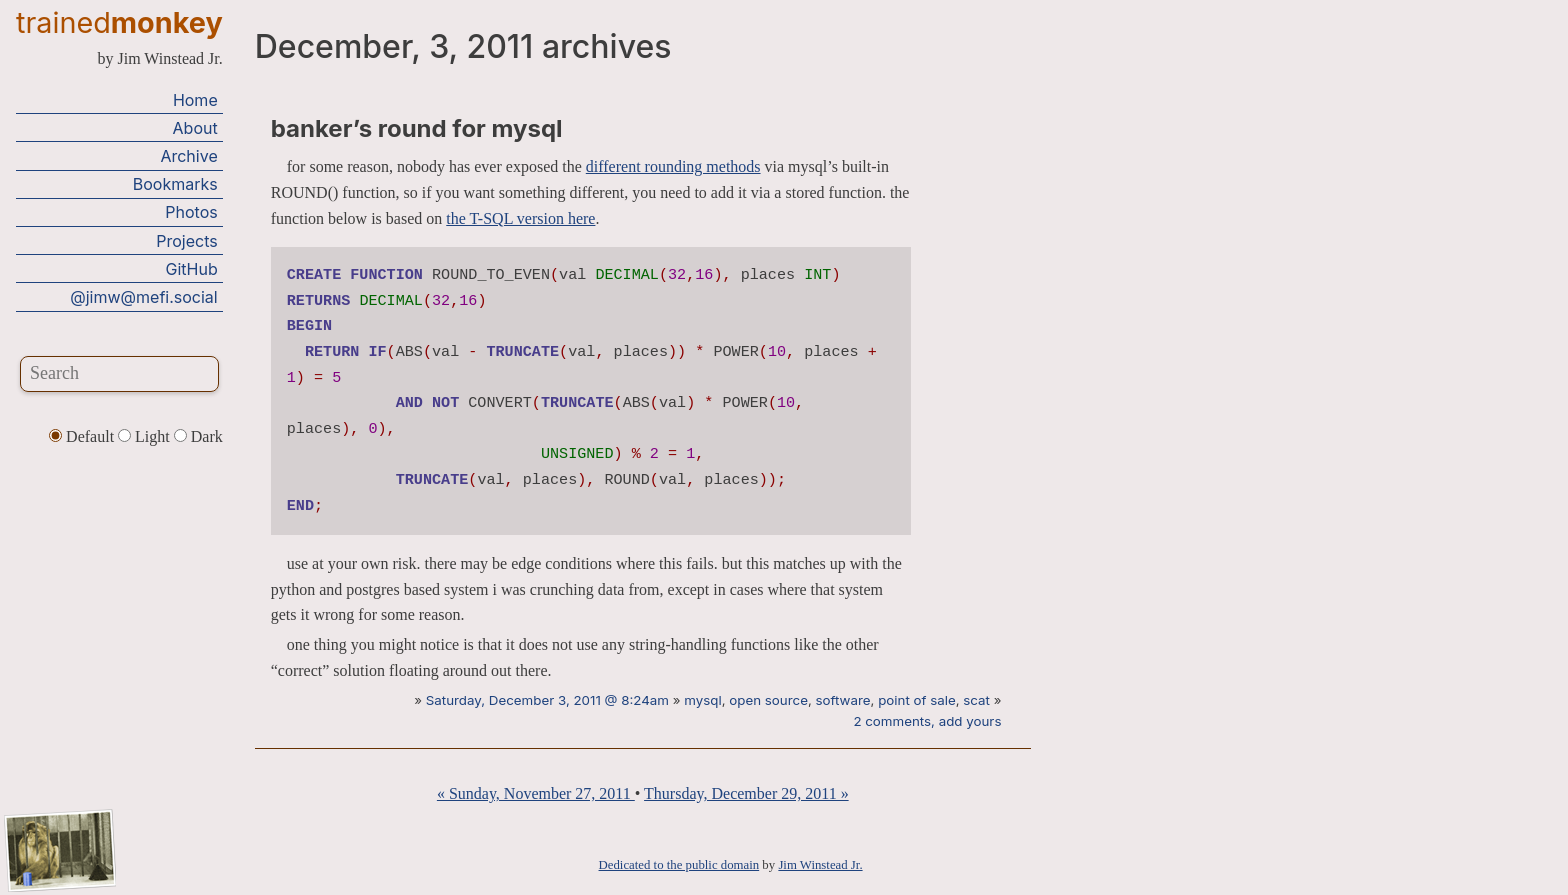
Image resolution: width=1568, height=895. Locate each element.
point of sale (917, 700)
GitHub (192, 269)
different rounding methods (673, 166)
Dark (198, 436)
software (843, 700)
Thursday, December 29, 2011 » (746, 793)
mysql (702, 700)
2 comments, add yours (927, 721)
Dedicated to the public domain (679, 865)
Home (195, 100)
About (195, 128)
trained (119, 22)
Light (146, 436)
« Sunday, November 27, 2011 (536, 793)
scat (976, 700)
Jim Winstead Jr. (820, 865)
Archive (188, 156)
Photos (191, 212)
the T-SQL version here (520, 218)
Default (83, 436)
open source (768, 700)
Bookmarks (175, 184)
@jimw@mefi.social (143, 297)
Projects (186, 241)
